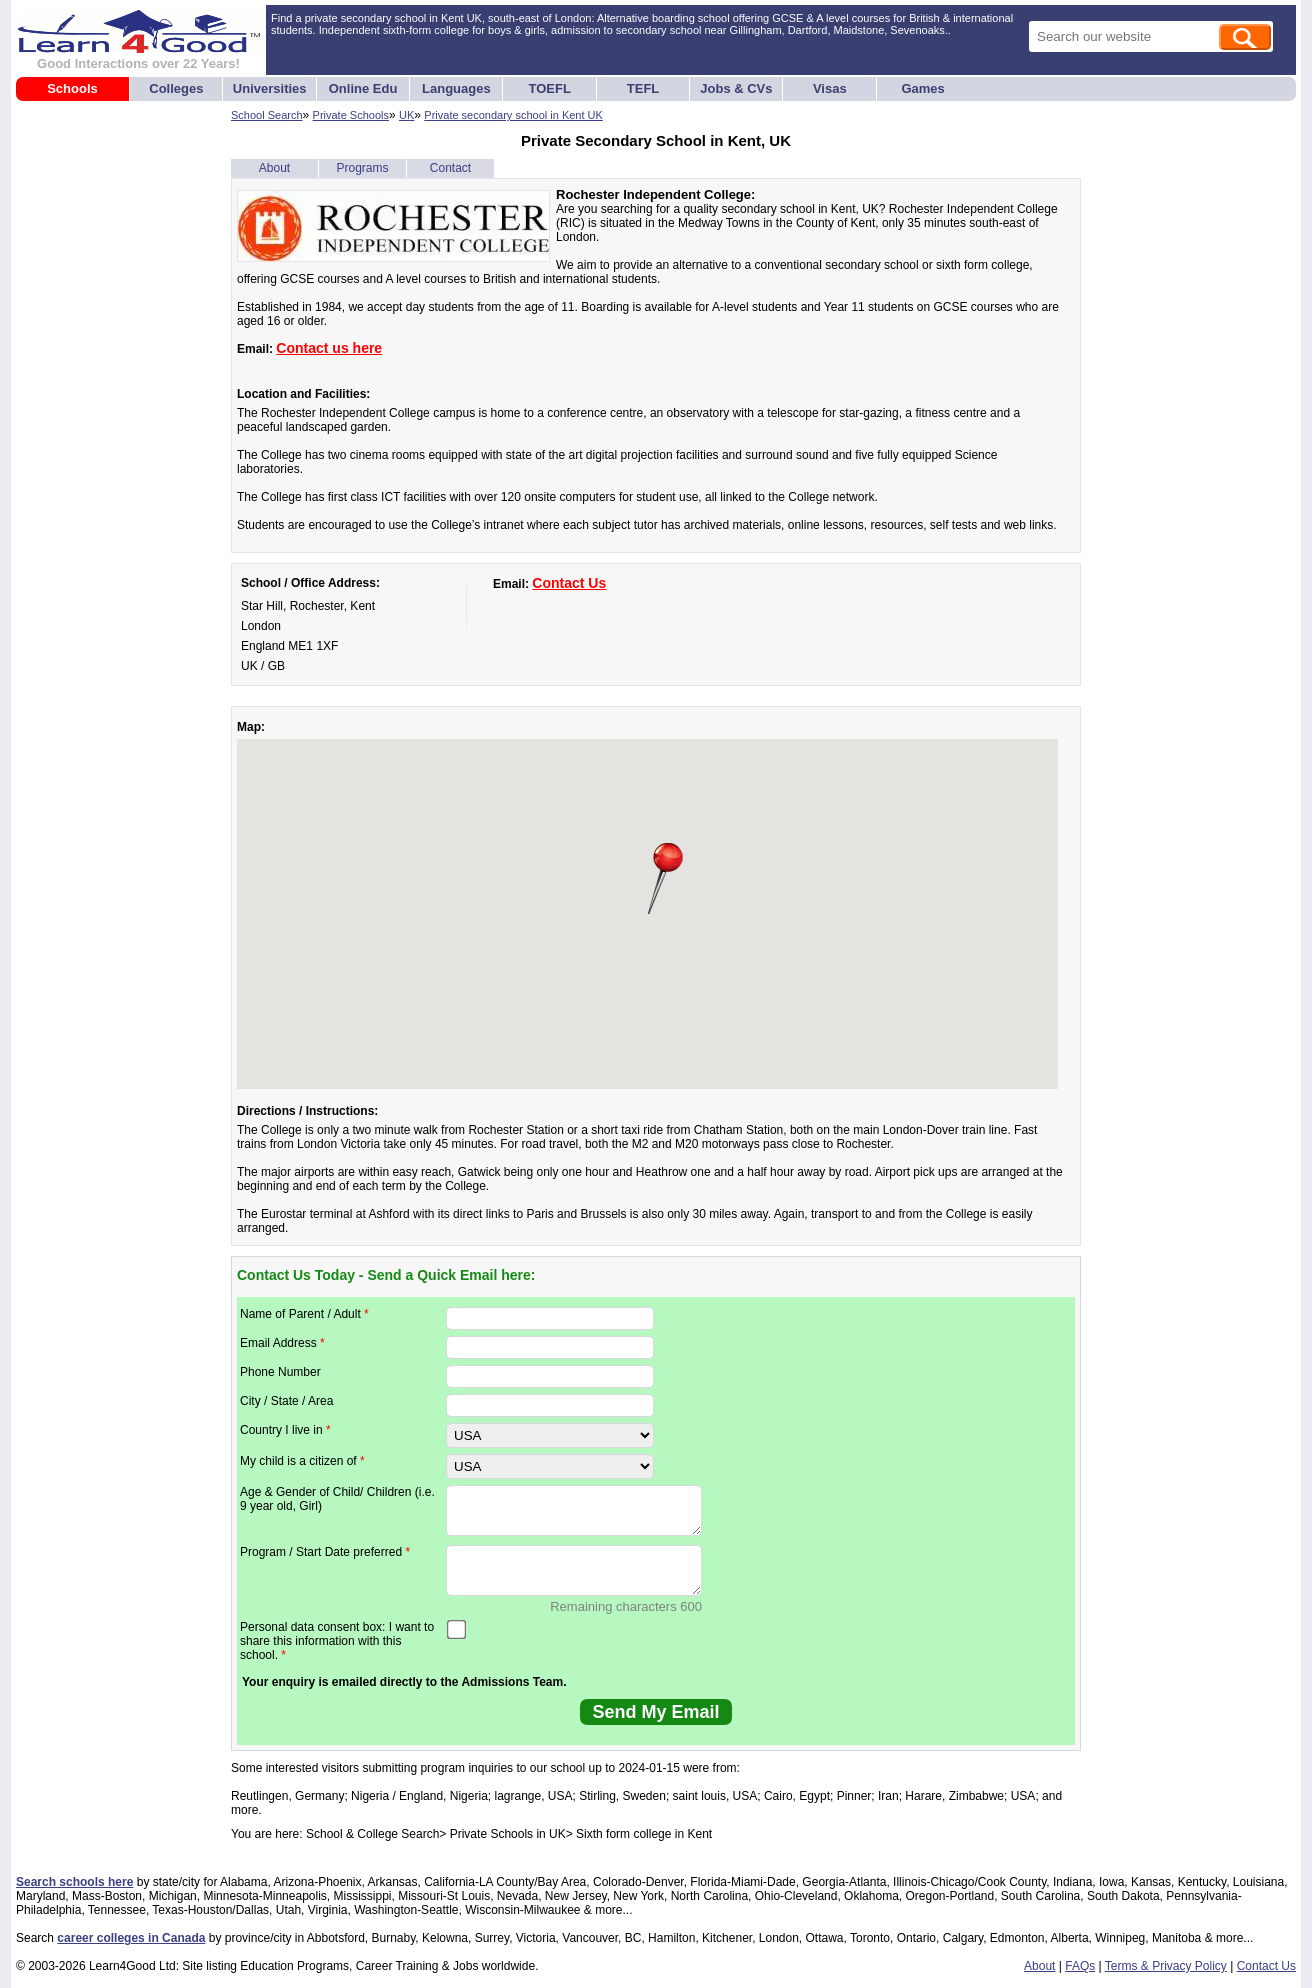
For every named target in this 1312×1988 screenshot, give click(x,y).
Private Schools (351, 115)
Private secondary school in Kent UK (513, 115)
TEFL (643, 88)
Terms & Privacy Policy (1166, 1966)
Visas (830, 88)
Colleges (176, 88)
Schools (72, 88)
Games (922, 88)
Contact (450, 168)
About (274, 168)
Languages (456, 88)
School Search (267, 115)
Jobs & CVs (736, 88)
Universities (270, 88)
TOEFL (550, 88)
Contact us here (329, 348)
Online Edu (363, 88)
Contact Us (569, 583)
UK (406, 115)
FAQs (1080, 1966)
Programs (362, 168)
